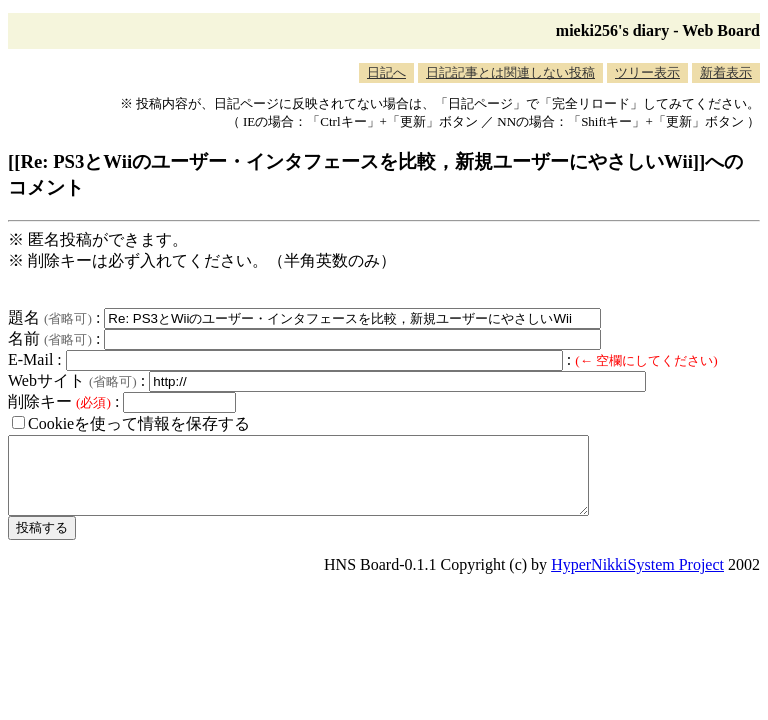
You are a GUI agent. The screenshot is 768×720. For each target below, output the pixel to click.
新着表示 (726, 72)
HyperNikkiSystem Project (637, 579)
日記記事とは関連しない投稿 (510, 72)
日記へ (386, 72)
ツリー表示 (647, 72)
